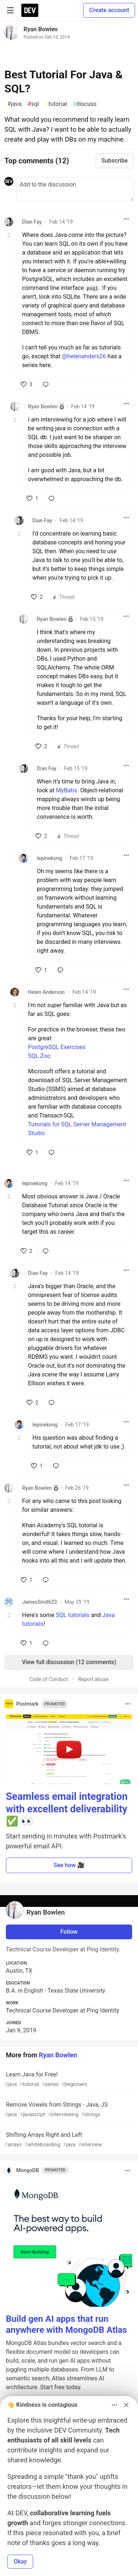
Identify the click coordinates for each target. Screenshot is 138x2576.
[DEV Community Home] (30, 10)
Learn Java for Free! (68, 2079)
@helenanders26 (84, 356)
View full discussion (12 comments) (69, 1662)
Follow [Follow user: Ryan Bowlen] (69, 1931)
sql (33, 104)
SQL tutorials (73, 1615)
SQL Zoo (39, 1055)
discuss (85, 104)
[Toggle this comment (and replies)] (9, 235)
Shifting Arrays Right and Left (68, 2140)
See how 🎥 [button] (69, 1865)
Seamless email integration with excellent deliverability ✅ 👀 (67, 1809)
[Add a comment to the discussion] (75, 189)
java (14, 104)
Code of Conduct (48, 1679)
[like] (26, 384)
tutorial (56, 104)
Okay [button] (20, 2561)
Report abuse (93, 1679)
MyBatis (66, 790)
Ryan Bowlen (41, 29)
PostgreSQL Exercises (56, 1047)
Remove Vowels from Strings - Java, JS (68, 2109)
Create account (109, 10)
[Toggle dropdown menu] (126, 219)
